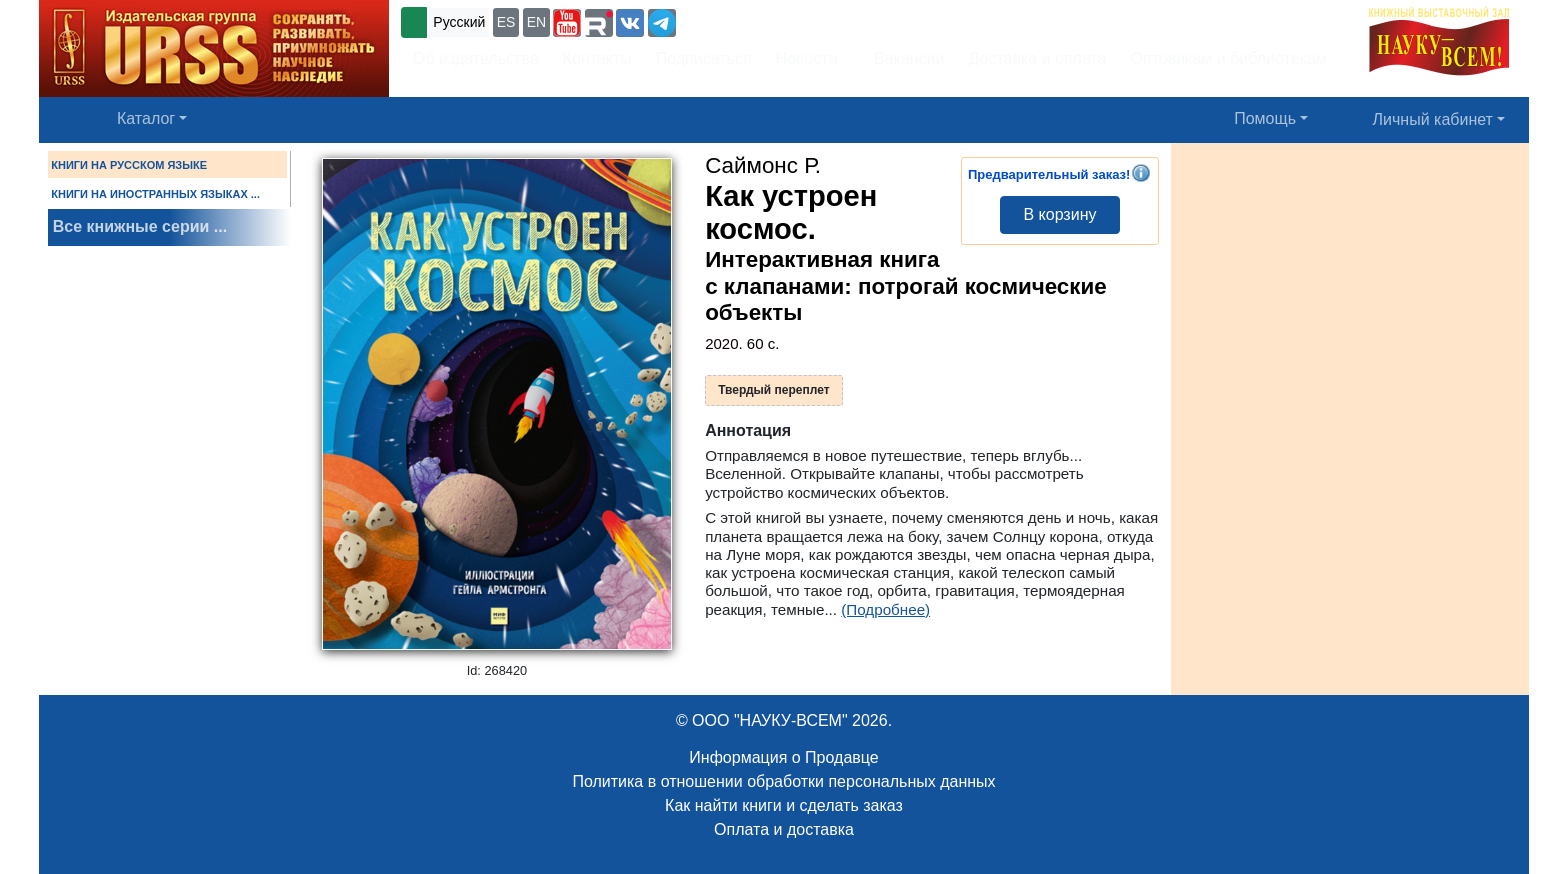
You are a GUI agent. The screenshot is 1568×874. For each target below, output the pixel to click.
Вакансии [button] (905, 58)
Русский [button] (459, 22)
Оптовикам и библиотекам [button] (1229, 58)
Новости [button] (807, 58)
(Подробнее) (885, 609)
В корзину (1059, 214)
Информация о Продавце (783, 757)
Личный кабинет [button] (1433, 119)
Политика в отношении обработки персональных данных (783, 781)
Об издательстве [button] (476, 58)
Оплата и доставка (784, 829)
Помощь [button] (1265, 118)
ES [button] (506, 22)
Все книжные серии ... (140, 226)
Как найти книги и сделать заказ (784, 805)
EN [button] (536, 22)
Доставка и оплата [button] (1037, 58)
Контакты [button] (597, 58)
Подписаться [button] (704, 58)
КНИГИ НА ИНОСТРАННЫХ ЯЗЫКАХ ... (155, 194)
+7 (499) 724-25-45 (753, 20)
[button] (567, 23)
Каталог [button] (146, 118)
